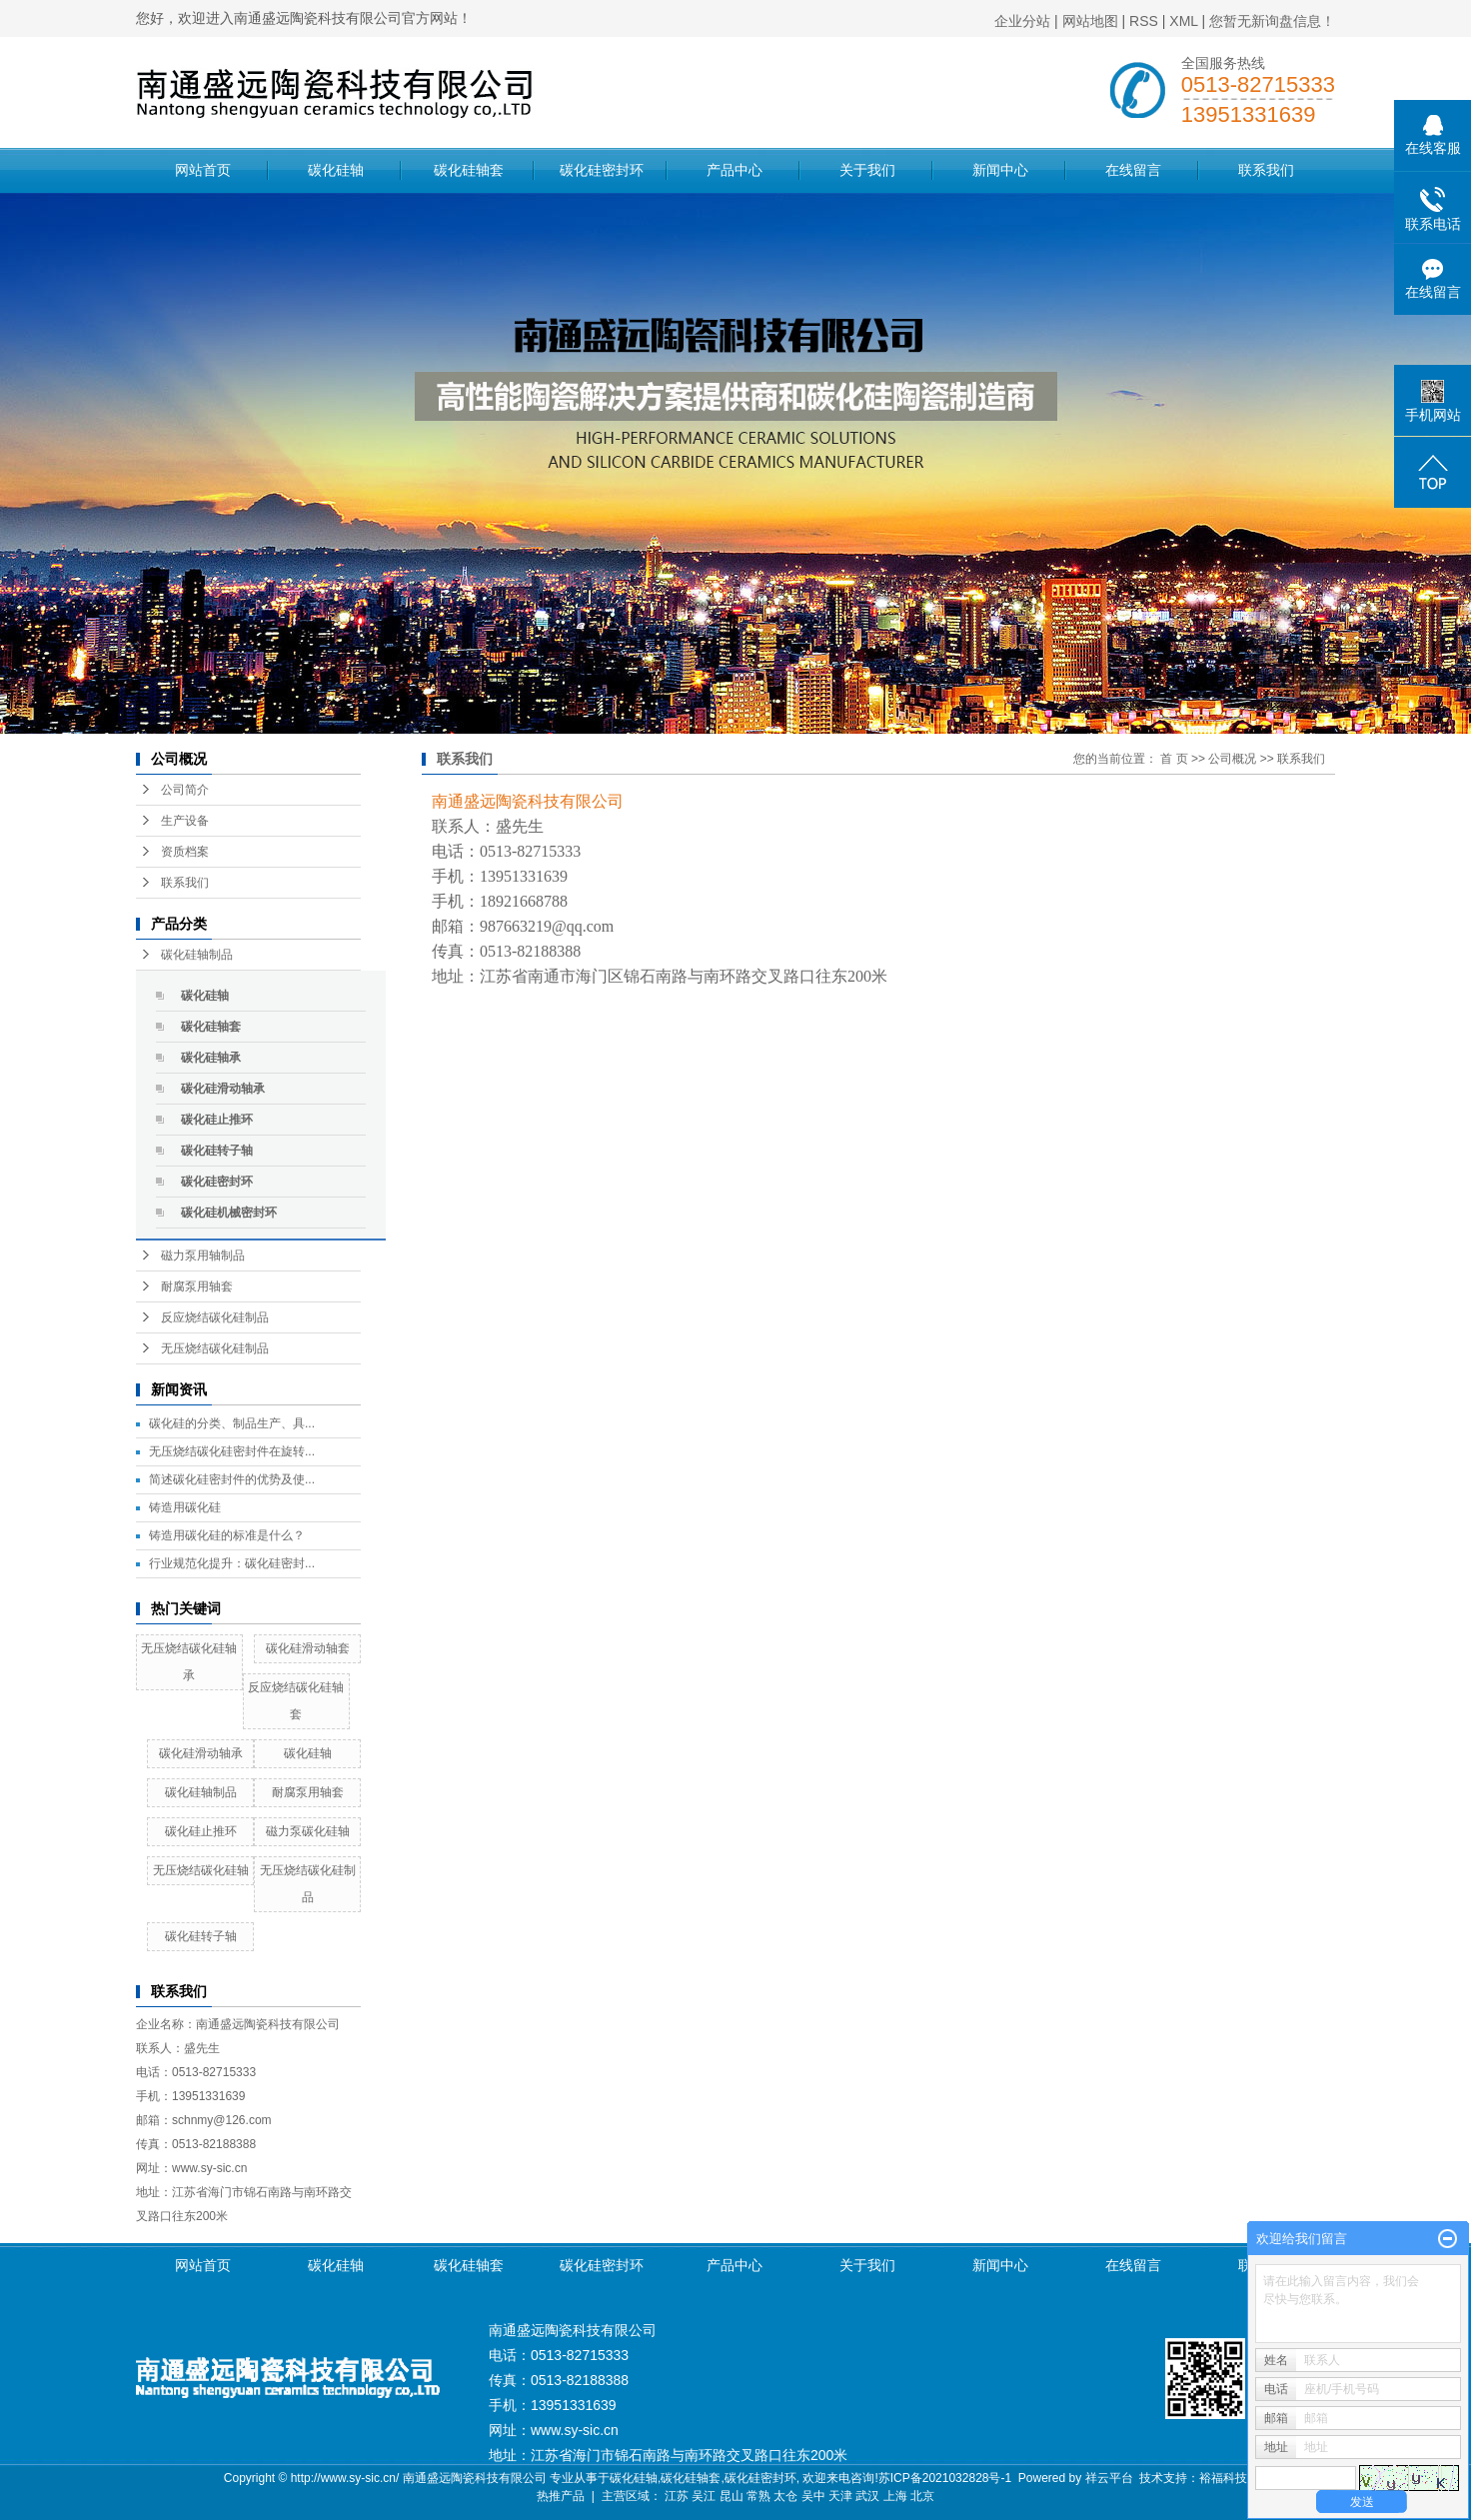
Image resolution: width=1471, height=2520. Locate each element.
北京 (922, 2496)
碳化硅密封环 (602, 170)
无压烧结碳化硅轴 (201, 1870)
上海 (895, 2496)
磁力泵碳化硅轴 (308, 1831)
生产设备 (185, 821)
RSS (1143, 21)
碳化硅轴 (336, 170)
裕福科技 (1223, 2478)
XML (1183, 21)
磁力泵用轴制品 (203, 1255)
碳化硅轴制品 (197, 955)
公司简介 (185, 790)
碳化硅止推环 (217, 1120)
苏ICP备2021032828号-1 (944, 2478)
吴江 (704, 2496)
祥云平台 (1109, 2478)
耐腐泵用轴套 (197, 1286)
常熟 (758, 2496)
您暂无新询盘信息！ (1272, 21)
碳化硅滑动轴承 (223, 1089)
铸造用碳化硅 (185, 1507)
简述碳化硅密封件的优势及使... (232, 1479)
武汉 (867, 2496)
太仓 (785, 2496)
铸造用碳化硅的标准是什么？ (227, 1535)
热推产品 (561, 2496)
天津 (840, 2496)
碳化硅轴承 (211, 1058)
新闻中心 (1000, 170)
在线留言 (1133, 170)
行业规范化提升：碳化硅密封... (232, 1563)
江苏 (677, 2496)
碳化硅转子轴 (217, 1151)
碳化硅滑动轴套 (308, 1648)
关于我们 (867, 170)
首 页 (1173, 759)
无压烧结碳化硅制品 (215, 1348)
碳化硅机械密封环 (229, 1213)
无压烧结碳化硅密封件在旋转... (232, 1451)
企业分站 (1022, 21)
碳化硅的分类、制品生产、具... (232, 1423)
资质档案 (185, 852)
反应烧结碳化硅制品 (215, 1317)
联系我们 (1266, 170)
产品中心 (734, 170)
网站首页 (203, 170)
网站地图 (1090, 21)
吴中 (813, 2496)
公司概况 (1232, 759)
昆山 (731, 2496)
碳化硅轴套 (469, 170)
